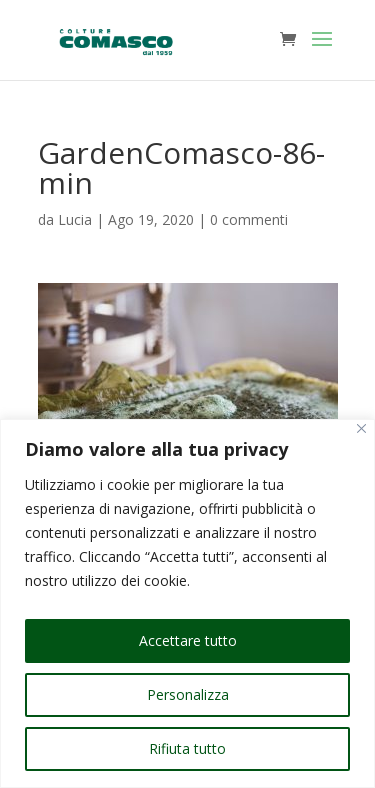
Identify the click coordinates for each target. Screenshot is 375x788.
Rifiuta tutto (187, 748)
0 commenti (249, 219)
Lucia (75, 219)
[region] (187, 603)
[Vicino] (361, 428)
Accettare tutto (188, 640)
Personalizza (188, 694)
